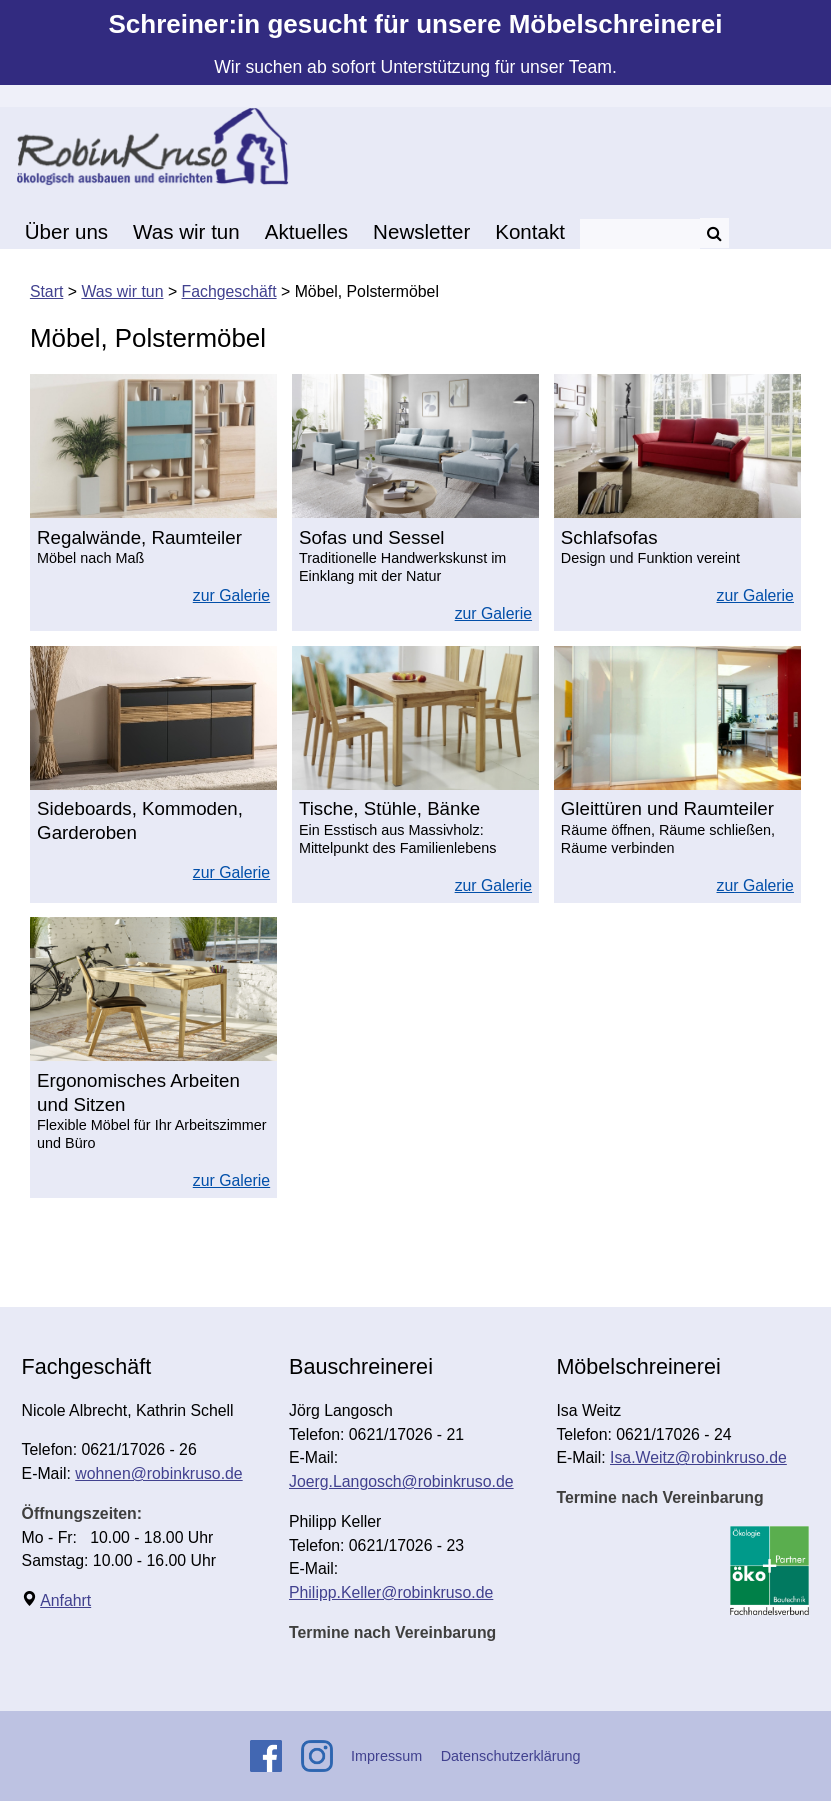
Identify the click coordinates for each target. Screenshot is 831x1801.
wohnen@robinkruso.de (158, 1473)
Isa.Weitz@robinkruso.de (698, 1457)
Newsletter (421, 231)
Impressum (386, 1756)
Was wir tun (186, 231)
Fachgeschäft (229, 291)
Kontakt (530, 231)
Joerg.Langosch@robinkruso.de (401, 1481)
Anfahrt (65, 1600)
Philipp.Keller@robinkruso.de (391, 1592)
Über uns (66, 231)
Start (46, 291)
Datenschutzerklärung (511, 1756)
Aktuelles (306, 231)
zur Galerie (231, 595)
